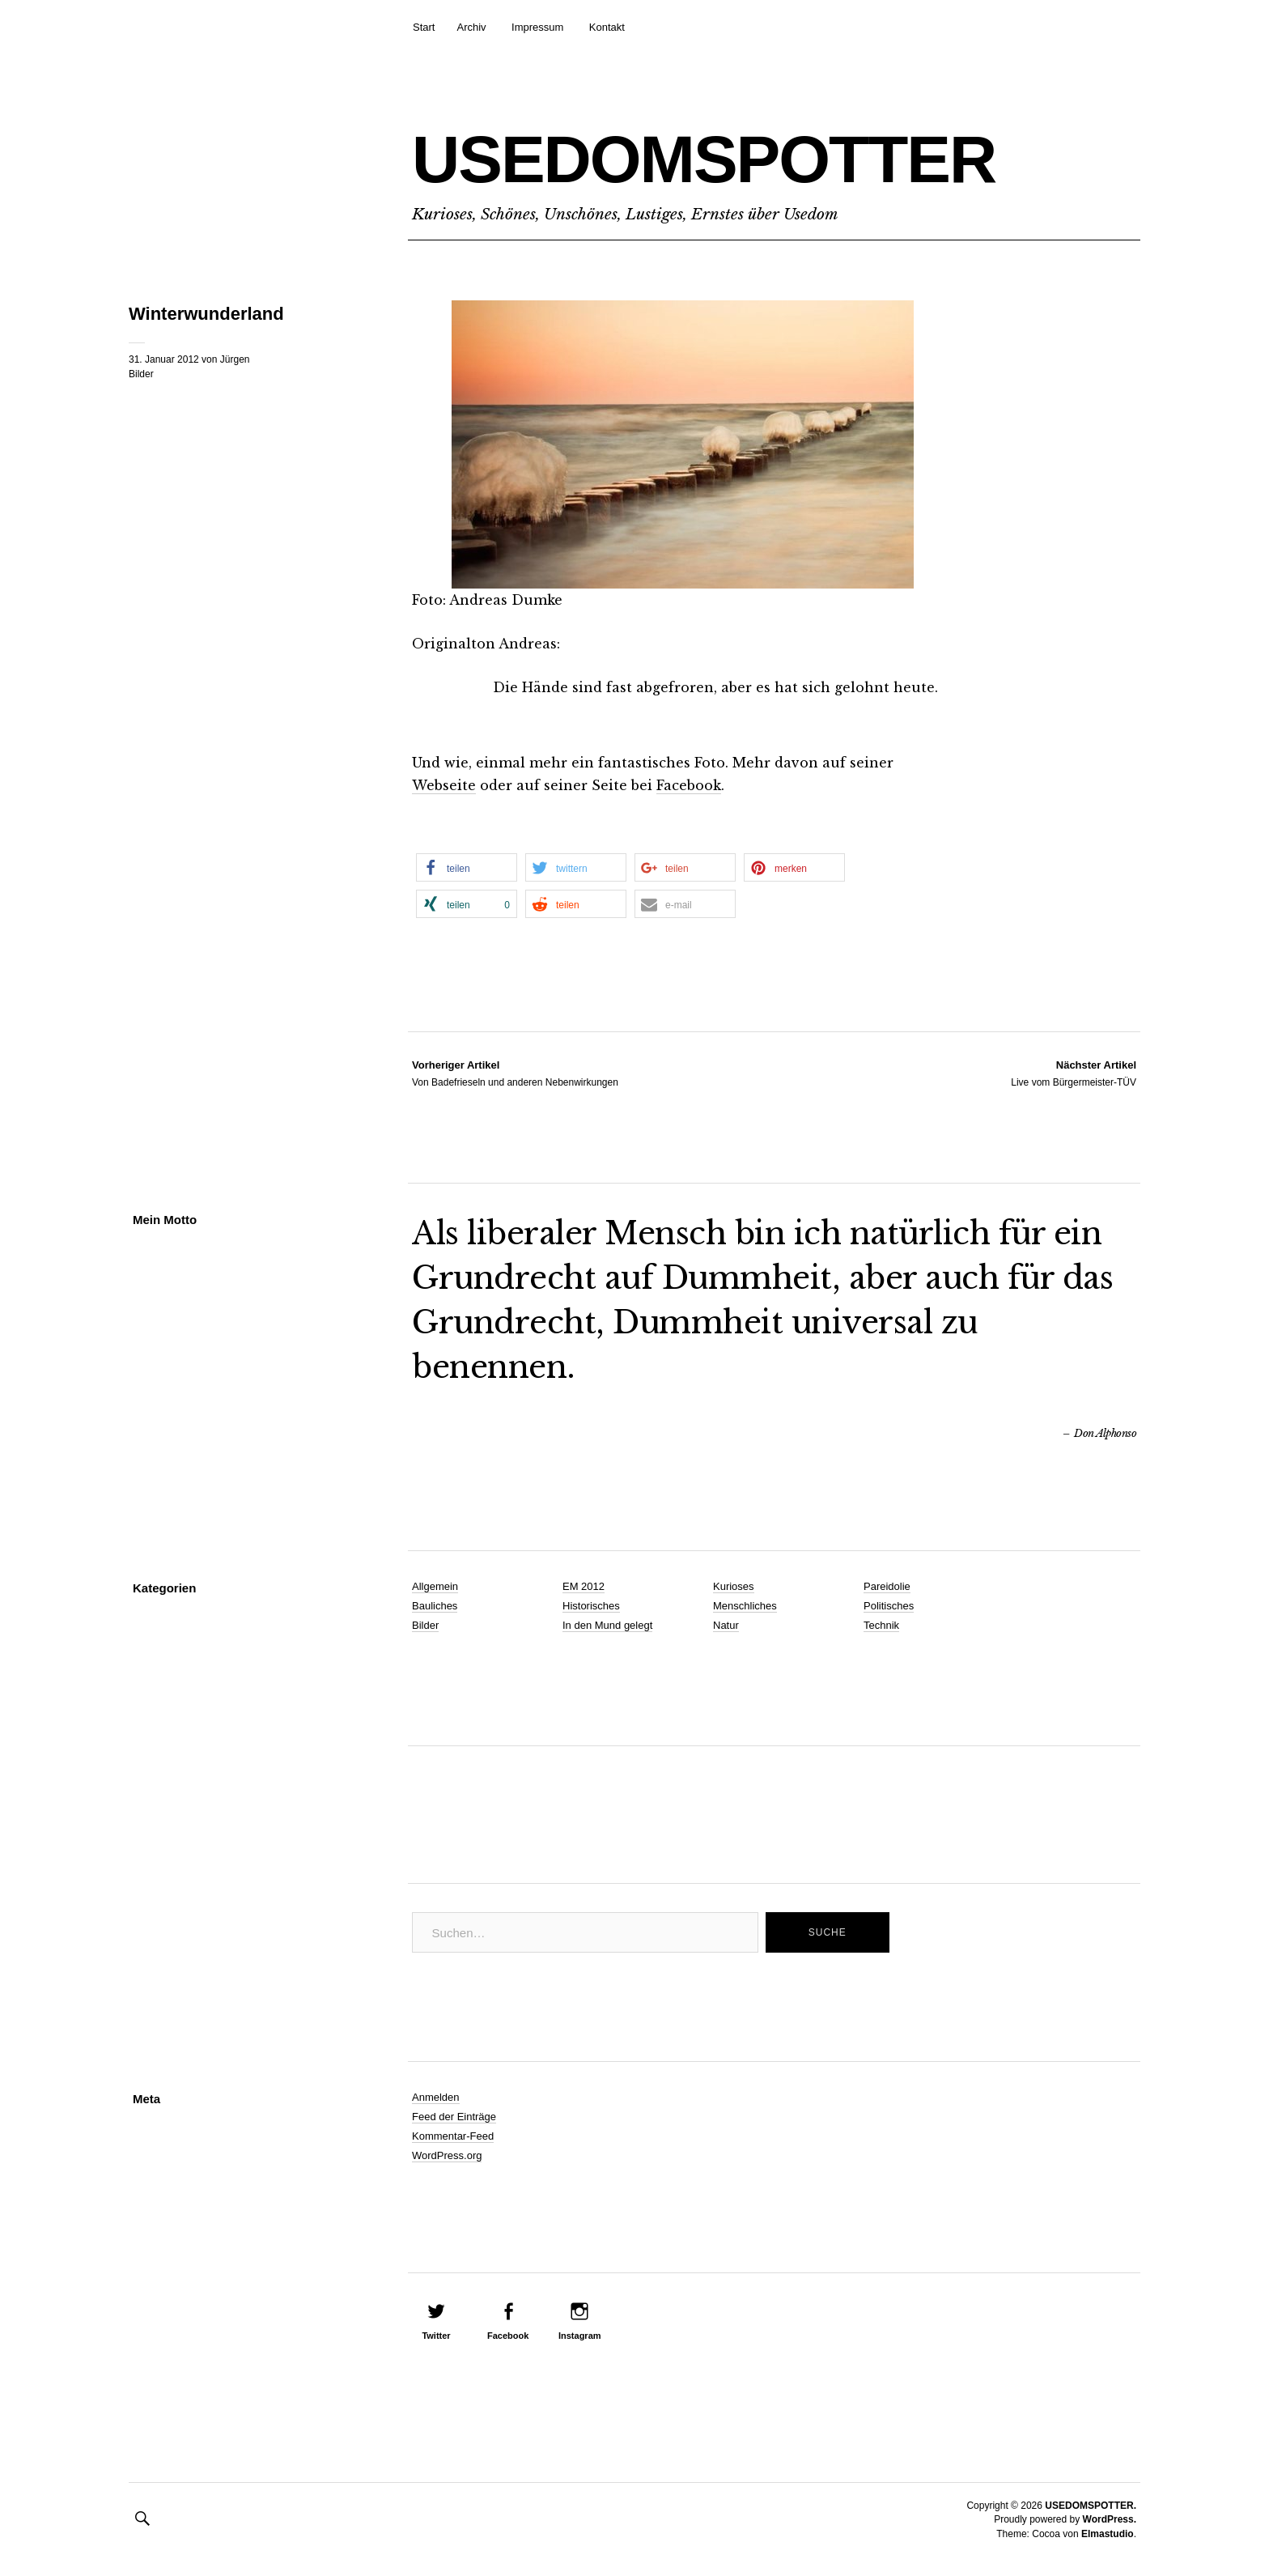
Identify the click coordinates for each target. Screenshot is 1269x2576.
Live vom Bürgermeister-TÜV (1073, 1072)
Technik (881, 1625)
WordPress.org (447, 2155)
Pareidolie (887, 1586)
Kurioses (733, 1586)
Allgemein (435, 1586)
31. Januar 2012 (164, 359)
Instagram (579, 2335)
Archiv (471, 27)
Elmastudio (1107, 2534)
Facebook (688, 785)
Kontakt (607, 27)
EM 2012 (583, 1586)
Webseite (444, 785)
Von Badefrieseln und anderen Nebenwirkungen (515, 1072)
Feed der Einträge (454, 2117)
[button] (466, 867)
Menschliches (745, 1606)
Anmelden (436, 2097)
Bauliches (434, 1606)
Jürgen (235, 359)
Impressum (537, 27)
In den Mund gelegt (607, 1625)
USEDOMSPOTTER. (1090, 2505)
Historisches (591, 1606)
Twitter (436, 2335)
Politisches (889, 1606)
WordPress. (1109, 2519)
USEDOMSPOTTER (703, 159)
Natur (726, 1625)
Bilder (141, 374)
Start (424, 27)
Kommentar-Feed (453, 2136)
